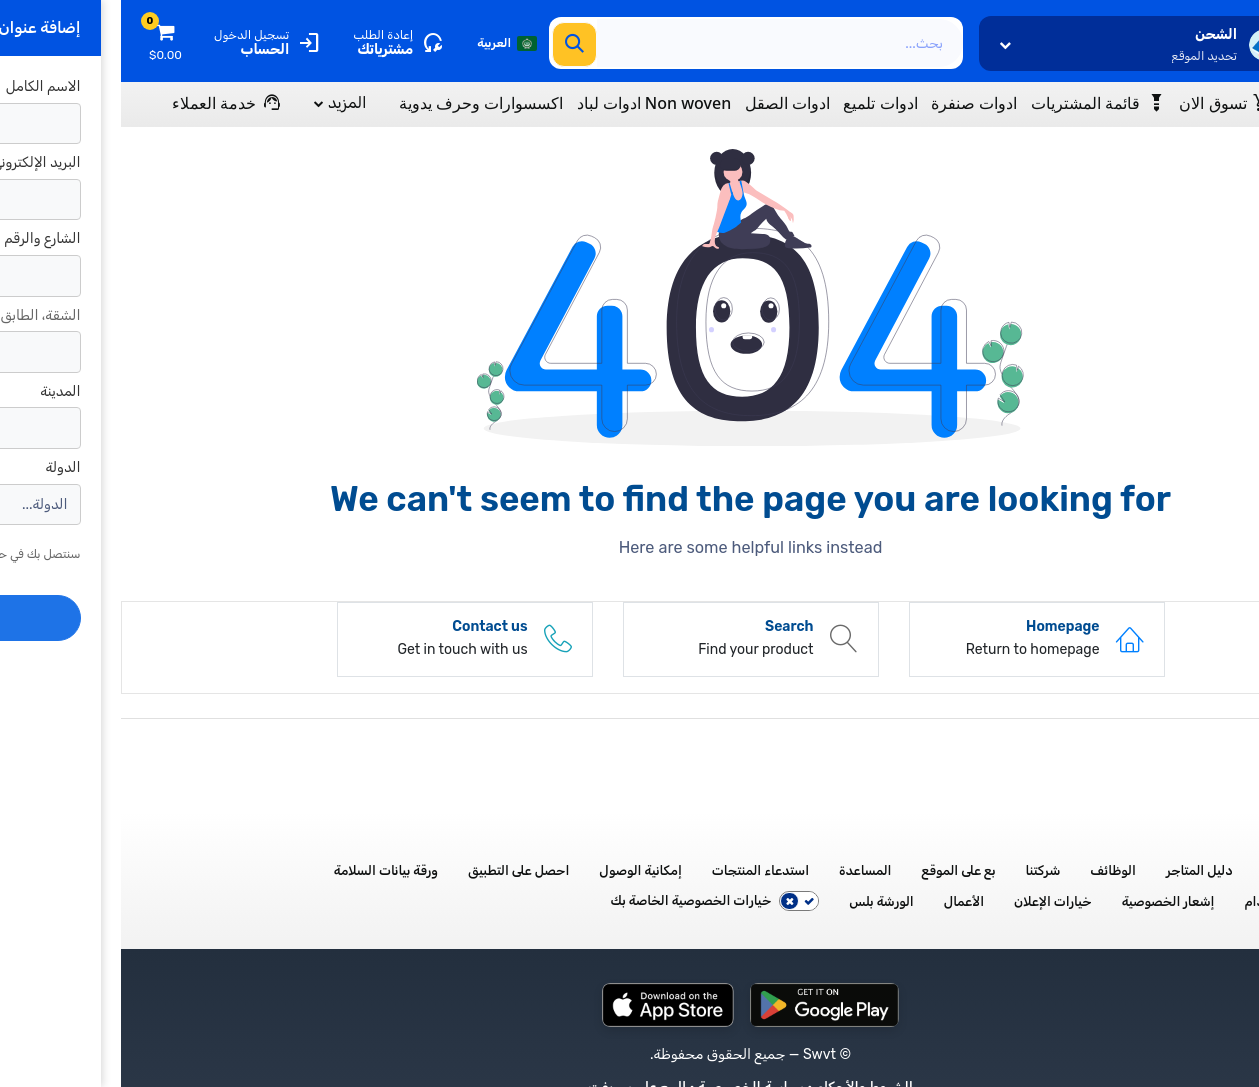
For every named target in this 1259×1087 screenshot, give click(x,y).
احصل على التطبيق (397, 870)
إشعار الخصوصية (1047, 901)
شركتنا (922, 870)
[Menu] (1175, 103)
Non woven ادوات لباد (533, 103)
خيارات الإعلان (932, 901)
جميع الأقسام (1179, 870)
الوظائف (992, 870)
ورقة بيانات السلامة (265, 870)
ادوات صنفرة (853, 103)
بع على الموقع (838, 870)
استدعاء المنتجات (639, 870)
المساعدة (744, 870)
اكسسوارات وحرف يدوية (360, 103)
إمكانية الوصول (519, 870)
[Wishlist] (977, 103)
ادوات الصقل (666, 103)
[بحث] (453, 44)
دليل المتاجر (1078, 870)
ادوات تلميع (759, 103)
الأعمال (843, 901)
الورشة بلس (760, 901)
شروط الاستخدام (1169, 901)
